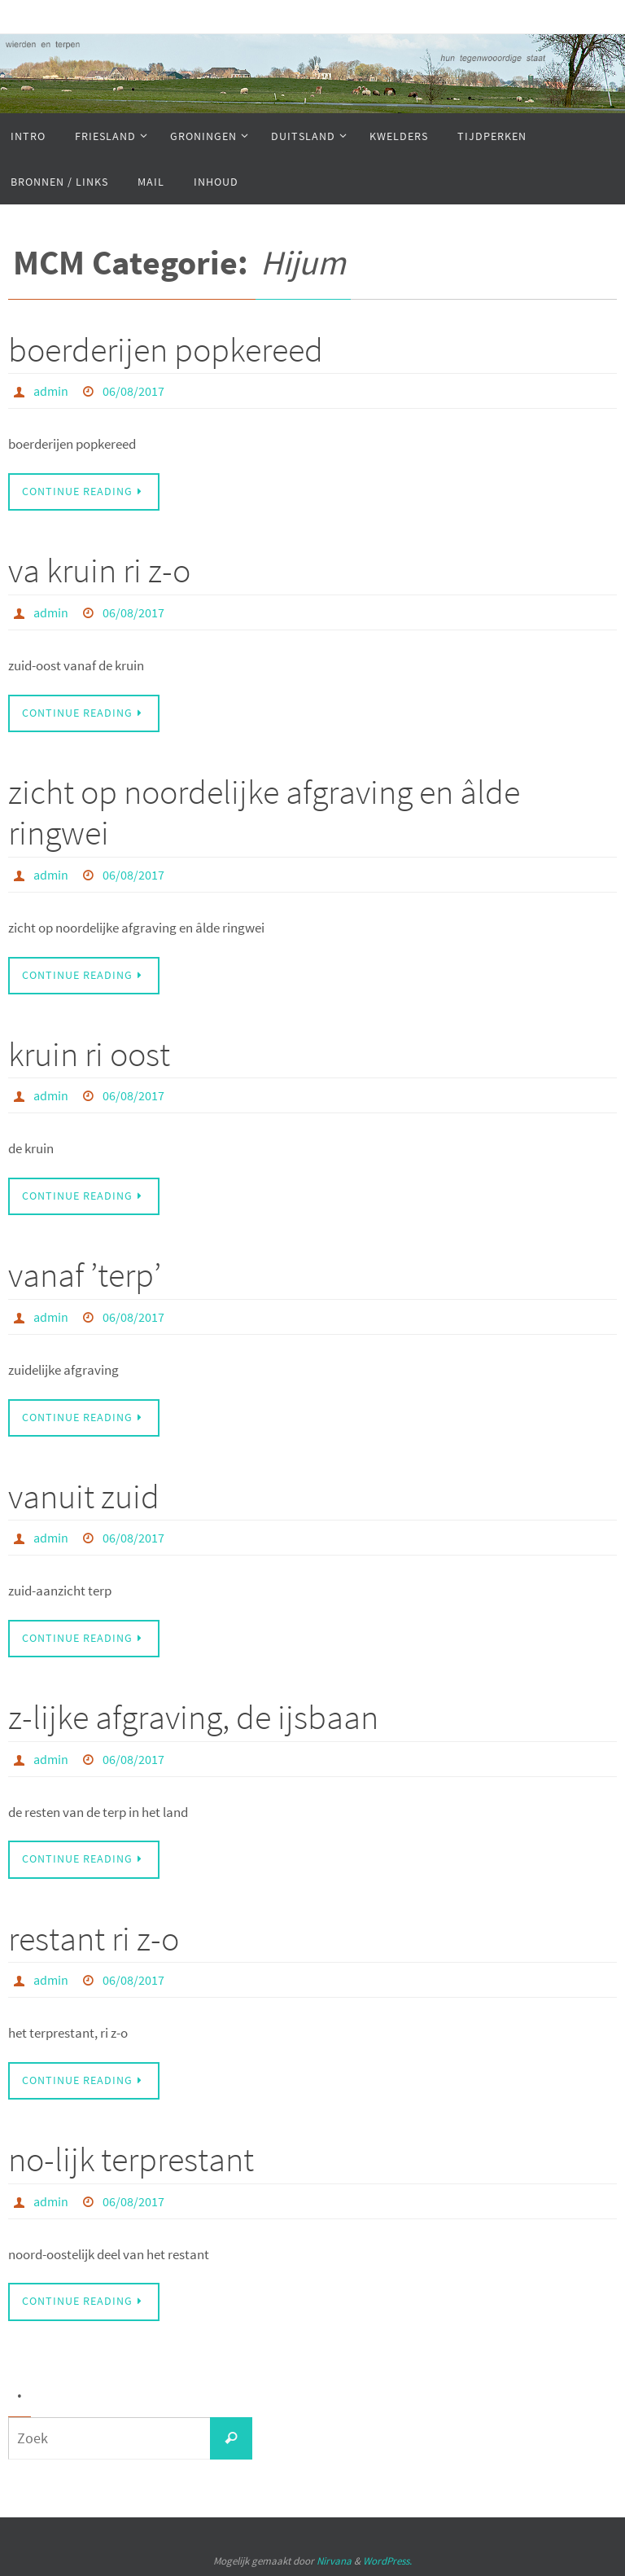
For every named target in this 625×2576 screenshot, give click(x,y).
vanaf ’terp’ (84, 1274)
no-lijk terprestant (131, 2159)
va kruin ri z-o (99, 570)
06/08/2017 (133, 391)
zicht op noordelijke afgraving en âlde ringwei (264, 812)
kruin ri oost (89, 1054)
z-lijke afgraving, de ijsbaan (193, 1717)
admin (50, 391)
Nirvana (334, 2561)
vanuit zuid (84, 1496)
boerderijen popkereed (165, 349)
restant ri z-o (93, 1938)
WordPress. (387, 2561)
